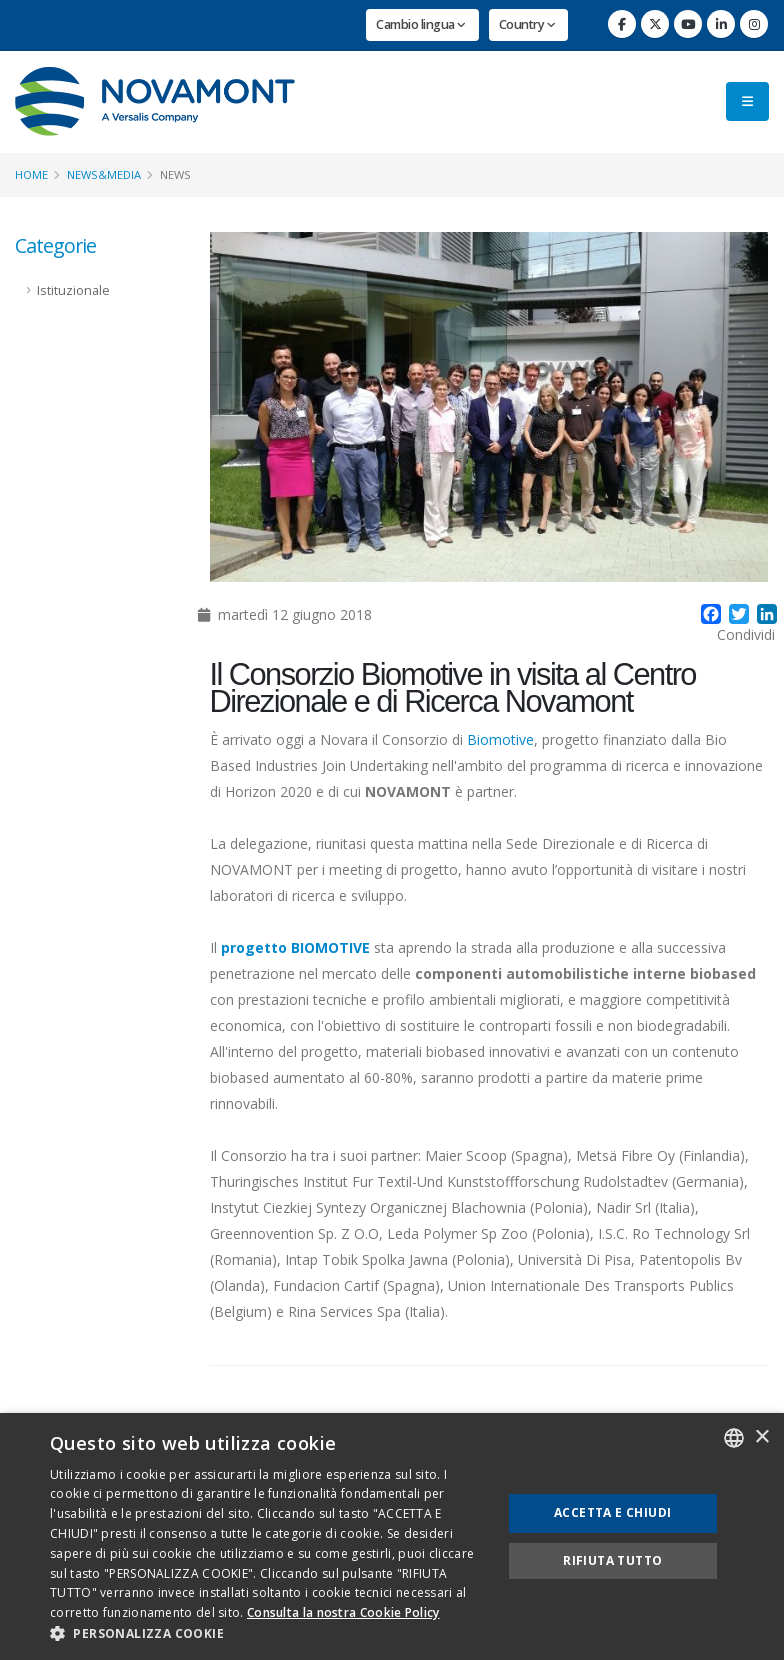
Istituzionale (73, 290)
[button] (269, 1634)
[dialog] (392, 1536)
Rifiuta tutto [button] (612, 1560)
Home (31, 174)
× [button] (761, 1437)
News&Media (104, 174)
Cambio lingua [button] (421, 24)
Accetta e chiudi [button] (612, 1512)
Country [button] (527, 24)
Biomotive (500, 739)
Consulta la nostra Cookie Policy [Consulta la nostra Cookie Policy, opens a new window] (343, 1612)
